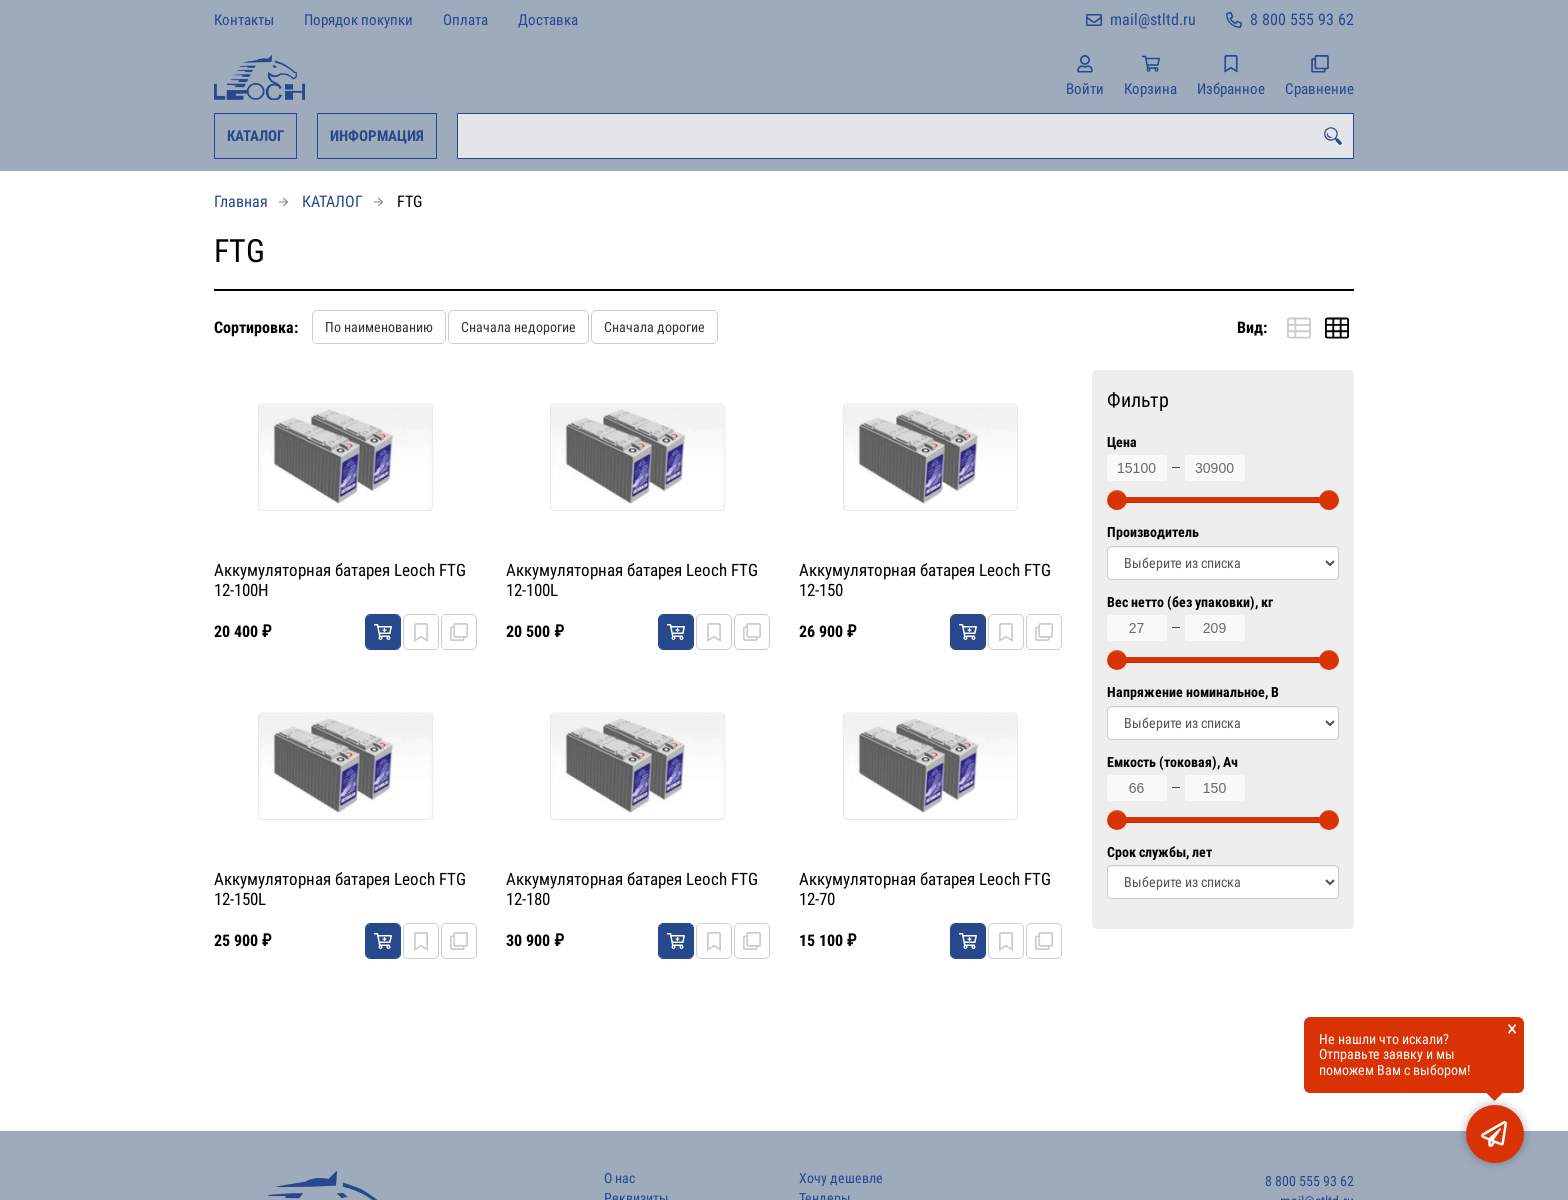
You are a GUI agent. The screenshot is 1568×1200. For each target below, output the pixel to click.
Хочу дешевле (841, 1178)
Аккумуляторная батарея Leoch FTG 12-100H (340, 580)
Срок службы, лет (1159, 852)
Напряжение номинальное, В (1193, 692)
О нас (619, 1178)
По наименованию (379, 327)
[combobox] (905, 136)
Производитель (1153, 532)
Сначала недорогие (518, 327)
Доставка (548, 20)
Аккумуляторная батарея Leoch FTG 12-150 (925, 580)
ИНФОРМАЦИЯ (377, 136)
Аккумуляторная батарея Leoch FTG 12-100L (632, 580)
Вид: (1252, 327)
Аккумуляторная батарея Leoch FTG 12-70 (925, 889)
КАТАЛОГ (255, 136)
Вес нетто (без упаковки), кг (1190, 602)
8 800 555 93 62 (1302, 19)
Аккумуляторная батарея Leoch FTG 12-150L (340, 889)
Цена (1122, 442)
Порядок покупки (358, 20)
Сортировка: (256, 327)
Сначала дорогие (654, 327)
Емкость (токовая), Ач (1172, 762)
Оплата (465, 20)
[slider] (1117, 500)
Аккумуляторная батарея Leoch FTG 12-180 (632, 889)
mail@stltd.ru (1153, 19)
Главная (241, 201)
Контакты (244, 20)
